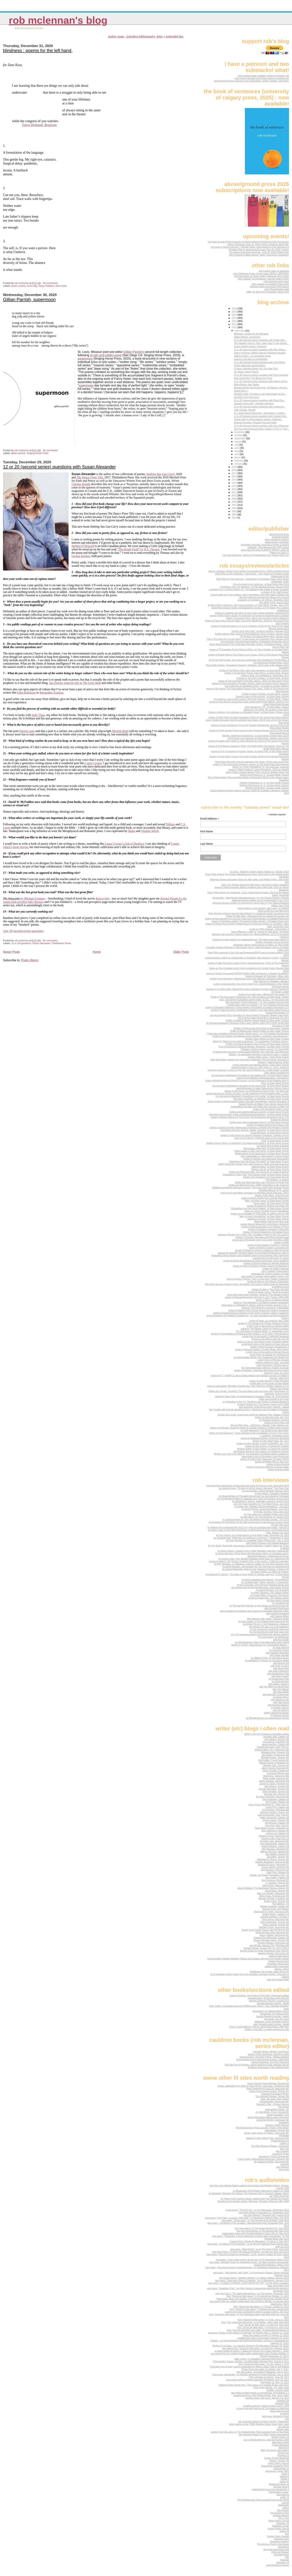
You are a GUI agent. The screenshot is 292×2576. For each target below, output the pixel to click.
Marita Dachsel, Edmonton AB (274, 1781)
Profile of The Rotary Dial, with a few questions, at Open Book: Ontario (254, 670)
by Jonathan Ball (280, 1603)
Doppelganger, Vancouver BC (274, 2101)
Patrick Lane (26, 731)
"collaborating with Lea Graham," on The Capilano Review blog (258, 1005)
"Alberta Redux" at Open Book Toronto (270, 1166)
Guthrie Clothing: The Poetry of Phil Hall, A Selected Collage (259, 1995)
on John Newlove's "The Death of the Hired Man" (265, 1430)
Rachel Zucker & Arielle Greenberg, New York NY (264, 1951)
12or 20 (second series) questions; (23, 931)
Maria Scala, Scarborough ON (274, 1896)
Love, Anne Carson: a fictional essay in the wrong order (261, 1138)
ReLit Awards (282, 2151)
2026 (234, 308)
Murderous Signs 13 (279, 2484)
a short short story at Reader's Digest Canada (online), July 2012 (257, 2312)
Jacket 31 (284, 2481)
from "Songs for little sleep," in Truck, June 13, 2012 (263, 2319)
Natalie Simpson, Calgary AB (274, 1906)
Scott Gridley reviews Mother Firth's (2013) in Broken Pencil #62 (257, 772)
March (237, 457)
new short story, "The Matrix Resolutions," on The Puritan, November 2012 (252, 2293)
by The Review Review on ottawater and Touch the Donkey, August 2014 (253, 1498)
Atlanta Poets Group (279, 1956)
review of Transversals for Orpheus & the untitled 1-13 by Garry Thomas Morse (250, 1334)
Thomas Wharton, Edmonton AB (273, 1943)
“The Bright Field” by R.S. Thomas (138, 549)
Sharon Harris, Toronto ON (276, 1820)
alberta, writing (281, 1969)
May (236, 451)
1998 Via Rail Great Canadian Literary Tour (267, 292)
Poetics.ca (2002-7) (279, 552)
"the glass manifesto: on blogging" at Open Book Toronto (261, 1099)
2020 (234, 327)
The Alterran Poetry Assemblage (273, 2544)
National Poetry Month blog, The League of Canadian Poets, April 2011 (254, 2385)
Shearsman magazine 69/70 (275, 2466)
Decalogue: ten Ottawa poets (274, 2014)
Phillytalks (284, 2135)
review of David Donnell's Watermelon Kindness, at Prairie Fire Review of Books (249, 1127)
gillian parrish (18, 453)
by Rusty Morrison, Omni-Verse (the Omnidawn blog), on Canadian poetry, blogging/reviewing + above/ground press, (252, 1554)
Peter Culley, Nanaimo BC (276, 1778)
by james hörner (281, 1697)
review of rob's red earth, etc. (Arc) (272, 1417)
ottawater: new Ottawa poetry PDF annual (268, 547)
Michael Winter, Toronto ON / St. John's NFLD (266, 1948)
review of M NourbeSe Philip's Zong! (271, 1109)
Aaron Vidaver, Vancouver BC (274, 1935)
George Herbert (81, 556)
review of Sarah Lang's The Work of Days (268, 1292)
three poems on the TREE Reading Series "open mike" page (259, 2424)
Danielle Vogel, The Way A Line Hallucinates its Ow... (260, 394)
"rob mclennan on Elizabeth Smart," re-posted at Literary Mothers (256, 686)
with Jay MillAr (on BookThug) (274, 1686)
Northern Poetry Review (277, 2125)
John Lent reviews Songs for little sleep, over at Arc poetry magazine (255, 884)
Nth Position (283, 2510)
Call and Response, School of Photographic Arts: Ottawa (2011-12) (256, 555)
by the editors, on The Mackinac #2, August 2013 (265, 1517)
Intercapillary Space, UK (277, 2109)
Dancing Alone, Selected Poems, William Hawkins (264, 2057)
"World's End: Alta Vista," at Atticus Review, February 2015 (260, 631)
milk (287, 2419)
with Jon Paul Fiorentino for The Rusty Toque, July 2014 (261, 1504)
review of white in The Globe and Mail (270, 1289)
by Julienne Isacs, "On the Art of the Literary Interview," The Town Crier (254, 1488)
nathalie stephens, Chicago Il (274, 1917)
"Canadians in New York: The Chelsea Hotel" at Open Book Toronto (255, 1174)
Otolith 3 (285, 2479)
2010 (234, 495)
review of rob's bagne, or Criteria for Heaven (267, 1446)
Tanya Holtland (46, 285)
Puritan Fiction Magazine (276, 2458)
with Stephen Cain (280, 1699)
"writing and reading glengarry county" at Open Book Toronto (259, 1112)
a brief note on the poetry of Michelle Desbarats (265, 1336)
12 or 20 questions (21, 943)
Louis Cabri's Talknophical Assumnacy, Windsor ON (263, 2159)
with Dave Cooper (280, 1676)
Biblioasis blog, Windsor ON (275, 1752)
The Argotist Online (279, 2513)
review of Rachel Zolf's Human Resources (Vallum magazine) (258, 1310)
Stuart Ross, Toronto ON (277, 1890)
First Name (206, 831)
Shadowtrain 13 (281, 2468)
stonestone (283, 2547)
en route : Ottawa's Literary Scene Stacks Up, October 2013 (259, 871)
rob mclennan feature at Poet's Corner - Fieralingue (263, 2421)
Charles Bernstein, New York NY (273, 1747)
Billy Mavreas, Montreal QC (275, 1849)
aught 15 (284, 2497)
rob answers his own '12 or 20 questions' (269, 1626)
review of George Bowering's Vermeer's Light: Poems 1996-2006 (257, 1297)
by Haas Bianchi (281, 1647)
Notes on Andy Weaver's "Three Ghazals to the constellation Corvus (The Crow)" (249, 1433)
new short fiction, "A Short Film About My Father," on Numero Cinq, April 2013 (250, 2252)
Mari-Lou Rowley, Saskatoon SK (273, 1893)
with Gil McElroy (281, 1710)
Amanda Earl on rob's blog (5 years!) (271, 1258)
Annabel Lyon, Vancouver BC (274, 1841)
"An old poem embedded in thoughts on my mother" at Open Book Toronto (252, 1096)
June (237, 448)
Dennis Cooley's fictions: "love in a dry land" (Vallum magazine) (258, 1279)
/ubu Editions (282, 2167)
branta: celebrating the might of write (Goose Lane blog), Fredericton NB (253, 2086)
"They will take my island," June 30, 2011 (268, 2377)
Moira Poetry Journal (278, 2520)
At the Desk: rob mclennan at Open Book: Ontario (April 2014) (258, 738)
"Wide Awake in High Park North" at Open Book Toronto (261, 1151)
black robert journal (279, 2411)
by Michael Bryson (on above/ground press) (267, 1718)
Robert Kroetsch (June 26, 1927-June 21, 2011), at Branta (260, 1067)
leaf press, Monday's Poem (275, 2416)
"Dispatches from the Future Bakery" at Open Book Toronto (260, 1208)
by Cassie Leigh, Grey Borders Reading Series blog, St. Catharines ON (253, 1558)
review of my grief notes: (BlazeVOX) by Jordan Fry (263, 994)
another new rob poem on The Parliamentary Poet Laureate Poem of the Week (250, 2432)
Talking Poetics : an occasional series (252, 356)
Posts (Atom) (29, 960)
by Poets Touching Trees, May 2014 (271, 1511)
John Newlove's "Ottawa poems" (273, 1365)
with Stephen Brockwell (277, 1652)
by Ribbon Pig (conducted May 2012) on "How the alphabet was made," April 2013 (248, 1527)
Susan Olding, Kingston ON (275, 1867)
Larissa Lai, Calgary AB (277, 1833)
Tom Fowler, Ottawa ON (277, 1802)
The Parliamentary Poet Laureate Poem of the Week (263, 2500)
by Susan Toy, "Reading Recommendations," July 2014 (262, 1506)
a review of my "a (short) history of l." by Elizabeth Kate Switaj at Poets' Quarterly (249, 589)
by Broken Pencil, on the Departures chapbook (266, 1624)
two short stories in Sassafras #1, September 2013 (264, 2212)
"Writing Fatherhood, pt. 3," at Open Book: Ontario (264, 782)
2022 (234, 321)
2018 (234, 470)
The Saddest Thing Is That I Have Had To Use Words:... (261, 343)
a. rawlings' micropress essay (274, 1435)
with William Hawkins (278, 1684)
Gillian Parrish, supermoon (29, 299)
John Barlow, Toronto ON (276, 1739)
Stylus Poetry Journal (278, 2463)
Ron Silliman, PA (280, 1904)
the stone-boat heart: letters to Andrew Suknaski (265, 1368)
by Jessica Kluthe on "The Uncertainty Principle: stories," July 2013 (256, 1519)
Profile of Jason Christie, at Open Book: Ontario (265, 694)
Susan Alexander (41, 943)
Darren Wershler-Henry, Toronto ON (271, 1940)
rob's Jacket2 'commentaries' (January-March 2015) (263, 279)
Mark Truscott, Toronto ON (276, 1924)
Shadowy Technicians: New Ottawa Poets (268, 2067)
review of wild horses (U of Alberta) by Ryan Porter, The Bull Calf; (256, 1091)
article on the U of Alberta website (272, 1300)
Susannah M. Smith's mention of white (270, 1274)
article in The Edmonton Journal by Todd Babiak (265, 1307)
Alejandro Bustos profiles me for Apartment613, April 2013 (260, 900)
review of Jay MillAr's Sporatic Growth (270, 1339)
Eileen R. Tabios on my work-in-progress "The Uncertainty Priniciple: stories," (251, 1041)
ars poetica (283, 2426)
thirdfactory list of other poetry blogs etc (269, 1971)
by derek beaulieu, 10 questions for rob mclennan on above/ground (256, 1566)
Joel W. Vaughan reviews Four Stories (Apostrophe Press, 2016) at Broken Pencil (248, 571)
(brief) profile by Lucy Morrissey (273, 911)
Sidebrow (284, 2476)
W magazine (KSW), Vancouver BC (271, 2161)
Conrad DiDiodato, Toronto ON (274, 1789)
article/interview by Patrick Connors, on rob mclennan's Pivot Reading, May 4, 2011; (247, 1093)
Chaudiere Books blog (278, 1964)
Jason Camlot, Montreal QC (275, 1768)
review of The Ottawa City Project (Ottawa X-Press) (263, 1323)
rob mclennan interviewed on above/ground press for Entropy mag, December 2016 (247, 1485)
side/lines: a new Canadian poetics (272, 2021)
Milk (287, 2557)
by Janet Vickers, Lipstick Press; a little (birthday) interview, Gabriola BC (253, 1551)
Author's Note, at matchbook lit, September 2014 (265, 675)
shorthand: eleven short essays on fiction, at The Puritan (261, 945)
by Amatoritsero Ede (279, 1679)
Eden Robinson (26, 692)
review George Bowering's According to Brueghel (265, 1224)
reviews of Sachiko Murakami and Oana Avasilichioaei (262, 1237)
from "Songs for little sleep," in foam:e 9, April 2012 (264, 2325)
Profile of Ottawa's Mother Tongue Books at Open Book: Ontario (257, 1020)
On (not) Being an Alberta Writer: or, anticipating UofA (262, 1331)
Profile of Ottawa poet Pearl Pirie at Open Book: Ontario (261, 1028)
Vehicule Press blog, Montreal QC (272, 1932)
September (240, 438)
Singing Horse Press (37, 453)
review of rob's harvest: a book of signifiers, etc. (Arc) (263, 1443)
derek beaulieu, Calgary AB (275, 1744)
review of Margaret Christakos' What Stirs (268, 1229)
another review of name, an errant (272, 1362)
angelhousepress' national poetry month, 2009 (266, 2406)
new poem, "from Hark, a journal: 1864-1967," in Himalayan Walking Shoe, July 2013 (247, 2218)
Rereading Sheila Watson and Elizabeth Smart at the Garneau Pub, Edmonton (250, 1255)
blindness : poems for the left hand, (38, 50)
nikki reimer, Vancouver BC (275, 1885)
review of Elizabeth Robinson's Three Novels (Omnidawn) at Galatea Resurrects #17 (247, 1007)
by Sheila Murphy (280, 1681)
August (238, 441)
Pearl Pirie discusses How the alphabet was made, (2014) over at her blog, (252, 762)
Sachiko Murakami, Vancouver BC (272, 1862)
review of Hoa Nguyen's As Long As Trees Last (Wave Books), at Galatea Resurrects (247, 918)
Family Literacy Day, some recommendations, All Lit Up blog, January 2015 (252, 634)
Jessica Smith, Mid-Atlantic (275, 1909)
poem (14, 285)
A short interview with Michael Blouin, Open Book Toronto (260, 1065)
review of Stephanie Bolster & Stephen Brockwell (265, 1438)
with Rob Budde (281, 1639)
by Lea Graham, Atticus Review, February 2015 (265, 1491)
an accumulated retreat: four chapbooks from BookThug (261, 1357)
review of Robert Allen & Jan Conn (272, 1462)
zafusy (286, 2507)
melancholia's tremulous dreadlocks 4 (270, 2489)
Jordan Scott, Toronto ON (276, 1901)
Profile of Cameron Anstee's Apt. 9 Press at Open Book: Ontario (257, 1044)
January (238, 464)
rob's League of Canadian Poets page (270, 284)
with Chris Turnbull (280, 1666)
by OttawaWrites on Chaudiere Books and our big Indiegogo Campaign (254, 1496)
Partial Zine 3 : (241, 391)
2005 (234, 511)
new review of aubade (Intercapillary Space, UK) (265, 1276)
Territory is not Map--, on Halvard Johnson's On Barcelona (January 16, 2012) (250, 2346)
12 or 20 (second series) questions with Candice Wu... (260, 416)
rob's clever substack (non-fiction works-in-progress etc (262, 78)
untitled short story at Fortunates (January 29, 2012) (263, 2338)
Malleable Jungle (280, 2526)
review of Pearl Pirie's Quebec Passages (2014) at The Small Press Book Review (249, 717)
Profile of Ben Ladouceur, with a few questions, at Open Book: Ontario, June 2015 (248, 605)
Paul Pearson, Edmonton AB (275, 1870)
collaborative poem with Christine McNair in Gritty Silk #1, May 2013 (255, 2233)
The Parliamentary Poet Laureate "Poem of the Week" (262, 2128)
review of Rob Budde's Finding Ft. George (268, 1245)
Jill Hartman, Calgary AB (277, 1823)
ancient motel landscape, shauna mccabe (268, 2054)
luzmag (285, 2502)
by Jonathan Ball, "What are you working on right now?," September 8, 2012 (251, 1538)
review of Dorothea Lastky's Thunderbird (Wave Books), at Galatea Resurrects (250, 921)
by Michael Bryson (280, 1715)
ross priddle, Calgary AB (277, 1877)
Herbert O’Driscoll (83, 546)
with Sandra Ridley (279, 1616)
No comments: (51, 283)
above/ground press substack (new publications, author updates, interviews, (251, 81)
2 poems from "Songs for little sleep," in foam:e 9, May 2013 (259, 2241)
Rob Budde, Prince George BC (273, 1760)
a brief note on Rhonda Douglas (273, 1360)
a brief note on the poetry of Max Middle (269, 1383)
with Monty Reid (281, 1668)
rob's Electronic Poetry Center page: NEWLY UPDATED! (261, 273)
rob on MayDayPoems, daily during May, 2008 (266, 2440)
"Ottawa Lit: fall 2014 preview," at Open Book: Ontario (262, 678)
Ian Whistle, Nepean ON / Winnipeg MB (269, 1945)
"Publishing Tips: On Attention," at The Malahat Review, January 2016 (254, 587)
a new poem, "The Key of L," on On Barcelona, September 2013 (257, 2210)
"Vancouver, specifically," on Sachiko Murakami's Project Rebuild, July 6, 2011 (250, 2374)
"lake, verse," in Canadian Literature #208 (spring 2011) (261, 2359)
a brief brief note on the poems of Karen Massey (265, 1344)
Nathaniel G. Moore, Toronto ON (273, 1859)
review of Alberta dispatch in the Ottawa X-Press (265, 1227)
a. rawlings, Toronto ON (277, 1883)
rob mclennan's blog (58, 20)
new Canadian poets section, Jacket (271, 2024)
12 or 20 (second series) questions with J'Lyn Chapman (261, 425)
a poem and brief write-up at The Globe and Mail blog (262, 2408)
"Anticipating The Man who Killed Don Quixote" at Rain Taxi (259, 1106)
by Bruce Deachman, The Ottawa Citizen (269, 1598)
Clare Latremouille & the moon (274, 1399)
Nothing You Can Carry (160, 474)
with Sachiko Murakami (277, 1613)
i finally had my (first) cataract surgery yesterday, (258, 419)
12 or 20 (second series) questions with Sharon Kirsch (260, 381)
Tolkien (170, 824)
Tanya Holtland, (39, 125)
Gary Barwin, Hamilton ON (276, 1742)
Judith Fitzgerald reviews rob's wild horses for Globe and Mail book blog (253, 1164)
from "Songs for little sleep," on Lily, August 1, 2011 (264, 2364)
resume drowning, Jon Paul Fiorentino (270, 2062)
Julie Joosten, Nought (244, 410)
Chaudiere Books (280, 537)
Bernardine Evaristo (51, 692)
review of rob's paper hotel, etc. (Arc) (271, 1441)
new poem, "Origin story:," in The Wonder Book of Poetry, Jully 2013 (255, 2220)
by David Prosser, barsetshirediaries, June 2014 (265, 1509)
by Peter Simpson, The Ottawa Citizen (270, 1592)
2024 (234, 315)
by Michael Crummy (32, 898)
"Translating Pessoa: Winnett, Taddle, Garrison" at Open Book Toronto (254, 1130)
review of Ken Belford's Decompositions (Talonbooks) (262, 1078)
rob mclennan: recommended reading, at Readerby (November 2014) (254, 641)
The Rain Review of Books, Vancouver (270, 2146)
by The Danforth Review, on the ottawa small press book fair (259, 1605)
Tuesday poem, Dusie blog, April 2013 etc (268, 1998)
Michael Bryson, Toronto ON (275, 1757)
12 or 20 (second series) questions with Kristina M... (259, 406)
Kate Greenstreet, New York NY (273, 1815)
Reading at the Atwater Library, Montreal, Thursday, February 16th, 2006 (253, 2201)
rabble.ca (284, 2143)
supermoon (86, 385)
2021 (234, 324)
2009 (234, 498)
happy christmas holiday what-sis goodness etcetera (260, 353)
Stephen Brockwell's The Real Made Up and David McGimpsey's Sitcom (253, 1253)
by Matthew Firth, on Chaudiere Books (270, 1658)
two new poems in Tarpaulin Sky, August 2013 (266, 2215)
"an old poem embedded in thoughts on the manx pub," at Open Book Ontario (250, 1086)
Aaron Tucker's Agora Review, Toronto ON (268, 2083)
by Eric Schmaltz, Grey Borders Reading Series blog (263, 1585)
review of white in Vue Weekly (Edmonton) (268, 1281)
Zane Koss (61, 285)
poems (22, 285)
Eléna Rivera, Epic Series (246, 384)
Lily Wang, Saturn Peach (246, 372)
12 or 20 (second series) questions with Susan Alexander (59, 466)
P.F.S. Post (283, 2518)
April (236, 454)
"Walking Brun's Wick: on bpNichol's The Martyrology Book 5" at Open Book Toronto (247, 1143)
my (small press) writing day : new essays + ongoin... (260, 413)
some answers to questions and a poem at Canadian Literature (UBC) (254, 1611)
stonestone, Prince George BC (274, 2156)
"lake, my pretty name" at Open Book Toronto (266, 1200)
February (239, 460)
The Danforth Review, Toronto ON (272, 2096)
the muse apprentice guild (276, 2549)
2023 (234, 318)
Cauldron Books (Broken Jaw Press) (271, 2051)
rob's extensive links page (276, 281)
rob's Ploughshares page (276, 289)
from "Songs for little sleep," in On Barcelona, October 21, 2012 (257, 2296)
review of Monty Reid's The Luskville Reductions (265, 1198)
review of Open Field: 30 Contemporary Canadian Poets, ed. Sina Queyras (252, 1396)
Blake (131, 831)
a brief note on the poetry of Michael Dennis (267, 1352)
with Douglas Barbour (278, 1705)
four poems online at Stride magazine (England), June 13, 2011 (257, 2379)
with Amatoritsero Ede (278, 1673)
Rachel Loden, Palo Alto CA (275, 1838)
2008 (234, 502)
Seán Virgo (38, 715)
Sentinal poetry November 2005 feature (269, 286)
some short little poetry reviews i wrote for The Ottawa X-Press (258, 1294)
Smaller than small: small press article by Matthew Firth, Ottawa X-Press (253, 1415)
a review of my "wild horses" (275, 592)
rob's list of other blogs (278, 1979)
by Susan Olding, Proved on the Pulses (269, 1595)
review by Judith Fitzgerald (276, 1268)
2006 (234, 508)
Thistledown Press (61, 943)
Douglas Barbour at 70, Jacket (274, 1190)
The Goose (283, 2107)
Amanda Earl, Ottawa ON (276, 1794)
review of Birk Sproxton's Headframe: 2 (269, 1347)
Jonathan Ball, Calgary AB (276, 1736)
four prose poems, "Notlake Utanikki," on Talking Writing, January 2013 (254, 2278)
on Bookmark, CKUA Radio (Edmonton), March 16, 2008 (261, 2191)
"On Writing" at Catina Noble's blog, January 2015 (264, 636)
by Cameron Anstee (279, 1650)
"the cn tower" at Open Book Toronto (271, 1203)
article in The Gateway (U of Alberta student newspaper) (261, 1302)
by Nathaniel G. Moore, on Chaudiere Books (267, 1660)
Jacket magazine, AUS (277, 2114)
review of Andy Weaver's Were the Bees (269, 1381)
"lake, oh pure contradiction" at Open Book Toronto (264, 1216)
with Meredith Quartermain (276, 1694)
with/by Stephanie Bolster (276, 1713)
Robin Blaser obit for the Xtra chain (271, 1221)
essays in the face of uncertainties (251, 359)
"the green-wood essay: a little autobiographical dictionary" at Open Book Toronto (249, 1114)
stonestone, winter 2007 (277, 2471)
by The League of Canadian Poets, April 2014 (266, 1514)
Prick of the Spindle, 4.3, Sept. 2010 (271, 2387)
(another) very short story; (246, 397)
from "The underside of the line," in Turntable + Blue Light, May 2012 (255, 2322)
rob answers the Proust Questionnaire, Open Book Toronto (260, 1587)
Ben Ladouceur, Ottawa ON (275, 1830)
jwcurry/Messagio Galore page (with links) (268, 2117)
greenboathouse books (277, 2565)
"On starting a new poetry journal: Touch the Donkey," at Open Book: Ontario (251, 699)
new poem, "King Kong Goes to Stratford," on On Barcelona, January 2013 (252, 2280)
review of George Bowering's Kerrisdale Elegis (266, 1232)
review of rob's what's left (276, 1422)
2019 (234, 467)
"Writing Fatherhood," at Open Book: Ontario (267, 788)
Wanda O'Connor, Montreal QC (273, 1864)
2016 (234, 476)
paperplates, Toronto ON (277, 2130)
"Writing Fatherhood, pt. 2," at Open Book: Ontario (264, 785)
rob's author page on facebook (274, 271)
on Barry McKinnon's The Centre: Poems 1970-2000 (263, 1404)
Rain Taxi (284, 2148)
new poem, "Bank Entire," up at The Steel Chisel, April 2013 (259, 2249)
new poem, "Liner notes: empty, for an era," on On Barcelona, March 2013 (252, 2259)
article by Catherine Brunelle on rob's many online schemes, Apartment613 (252, 613)
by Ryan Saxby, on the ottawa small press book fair (263, 1621)
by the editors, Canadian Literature (272, 1493)
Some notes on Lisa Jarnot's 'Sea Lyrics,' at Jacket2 (263, 908)
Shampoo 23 (282, 2523)
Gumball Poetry (281, 2554)
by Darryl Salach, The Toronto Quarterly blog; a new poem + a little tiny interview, (249, 1561)
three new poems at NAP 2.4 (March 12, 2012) (266, 2335)
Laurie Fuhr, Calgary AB (277, 1807)
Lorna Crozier (93, 763)
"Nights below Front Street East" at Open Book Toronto (262, 1153)
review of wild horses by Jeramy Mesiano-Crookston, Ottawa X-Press (254, 1135)
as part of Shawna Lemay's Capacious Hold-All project (262, 1250)
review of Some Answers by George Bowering (266, 1263)
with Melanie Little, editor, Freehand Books (268, 1619)
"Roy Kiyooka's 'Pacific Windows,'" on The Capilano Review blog (257, 1002)
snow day (32, 285)
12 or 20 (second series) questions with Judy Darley (259, 362)
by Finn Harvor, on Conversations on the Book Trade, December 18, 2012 (252, 1535)
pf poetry (284, 2413)
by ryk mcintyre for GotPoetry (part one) (269, 1632)
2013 (234, 486)
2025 (234, 311)
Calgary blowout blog (278, 1961)
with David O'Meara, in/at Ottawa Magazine (267, 1543)
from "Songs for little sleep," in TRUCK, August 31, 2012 (261, 2306)
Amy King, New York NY (277, 1825)
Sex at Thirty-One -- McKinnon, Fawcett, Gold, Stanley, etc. (260, 1425)
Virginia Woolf (149, 831)
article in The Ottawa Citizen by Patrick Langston (265, 1328)
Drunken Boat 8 (281, 2487)
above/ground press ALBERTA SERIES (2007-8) (265, 550)
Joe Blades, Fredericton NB (275, 1755)
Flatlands (284, 2560)
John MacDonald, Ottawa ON (274, 1843)
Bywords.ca (283, 2455)
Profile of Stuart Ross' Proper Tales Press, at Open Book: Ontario (257, 673)
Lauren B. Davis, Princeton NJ (274, 1783)
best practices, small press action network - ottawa (264, 1407)
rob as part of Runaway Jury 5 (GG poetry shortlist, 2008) (260, 1240)
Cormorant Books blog (278, 1773)
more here (284, 2169)
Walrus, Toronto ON (279, 2460)
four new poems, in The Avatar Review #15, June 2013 (262, 2228)
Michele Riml (120, 731)
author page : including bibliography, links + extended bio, (146, 36)
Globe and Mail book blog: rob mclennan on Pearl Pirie (262, 1182)
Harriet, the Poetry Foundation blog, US (269, 1875)
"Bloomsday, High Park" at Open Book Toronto (266, 1148)
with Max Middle (281, 1692)
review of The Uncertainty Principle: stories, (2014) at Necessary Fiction (253, 681)
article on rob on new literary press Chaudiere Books (263, 1341)
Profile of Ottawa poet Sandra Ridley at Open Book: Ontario (259, 1031)
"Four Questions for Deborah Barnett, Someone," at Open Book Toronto (253, 1046)
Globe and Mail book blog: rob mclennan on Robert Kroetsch (259, 1172)
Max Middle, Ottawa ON (277, 1854)
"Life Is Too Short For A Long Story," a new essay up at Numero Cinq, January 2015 (247, 639)
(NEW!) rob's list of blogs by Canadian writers (266, 1734)
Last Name (206, 843)
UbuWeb (284, 2164)
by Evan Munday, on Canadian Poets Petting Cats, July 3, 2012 (257, 1540)
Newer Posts (11, 951)
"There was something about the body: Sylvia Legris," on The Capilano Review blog (247, 1033)
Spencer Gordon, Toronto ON (274, 1812)
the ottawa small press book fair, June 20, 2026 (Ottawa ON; (259, 252)
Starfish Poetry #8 (280, 2437)
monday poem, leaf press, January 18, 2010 (267, 2398)
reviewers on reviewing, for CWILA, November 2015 (263, 600)
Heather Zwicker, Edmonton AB (273, 1953)
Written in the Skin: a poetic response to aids (267, 2029)
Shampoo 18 (282, 2562)
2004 (234, 514)
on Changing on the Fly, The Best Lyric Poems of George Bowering (256, 1401)
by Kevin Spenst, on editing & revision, (270, 1572)
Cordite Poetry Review (278, 2536)
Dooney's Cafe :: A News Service (272, 2104)
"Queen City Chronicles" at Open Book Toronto (266, 1177)
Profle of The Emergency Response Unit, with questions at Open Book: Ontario (250, 997)
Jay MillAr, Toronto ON (278, 1857)
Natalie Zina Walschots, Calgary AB (271, 1937)
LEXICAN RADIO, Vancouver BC (272, 2120)
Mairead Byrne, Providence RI (274, 1763)
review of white (281, 1242)
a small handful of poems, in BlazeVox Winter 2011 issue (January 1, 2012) (252, 2351)
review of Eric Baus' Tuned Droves (272, 1195)
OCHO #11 (283, 2453)
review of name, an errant (276, 1373)
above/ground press (279, 534)
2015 (234, 479)
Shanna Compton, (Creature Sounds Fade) (255, 422)
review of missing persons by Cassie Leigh (268, 1125)
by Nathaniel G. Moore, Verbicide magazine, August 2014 (260, 1501)
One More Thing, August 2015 (274, 602)
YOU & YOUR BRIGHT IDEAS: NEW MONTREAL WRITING (259, 2027)
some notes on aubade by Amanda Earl (269, 1354)
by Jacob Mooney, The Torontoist (272, 1590)
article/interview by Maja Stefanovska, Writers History (262, 1088)
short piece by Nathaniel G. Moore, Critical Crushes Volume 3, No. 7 (255, 1305)
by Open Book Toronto (278, 1600)
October (238, 435)
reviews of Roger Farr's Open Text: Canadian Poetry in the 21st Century (253, 1234)
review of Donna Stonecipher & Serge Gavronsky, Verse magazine (256, 1260)
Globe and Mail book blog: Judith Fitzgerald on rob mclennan (259, 1185)
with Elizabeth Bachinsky (276, 1608)
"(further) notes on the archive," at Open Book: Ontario (262, 696)
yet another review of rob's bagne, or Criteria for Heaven (261, 1451)
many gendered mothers (277, 539)
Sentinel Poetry (281, 2539)
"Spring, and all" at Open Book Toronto (270, 1169)
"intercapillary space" (278, 2492)
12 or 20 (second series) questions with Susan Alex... (260, 340)
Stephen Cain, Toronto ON (276, 1765)
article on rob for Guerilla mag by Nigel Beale (267, 1211)
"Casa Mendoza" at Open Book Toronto (269, 1133)
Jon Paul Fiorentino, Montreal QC (272, 1796)
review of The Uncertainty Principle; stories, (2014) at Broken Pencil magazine (250, 683)
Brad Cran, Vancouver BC (276, 1776)
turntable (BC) (282, 2403)
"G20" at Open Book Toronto (275, 1140)
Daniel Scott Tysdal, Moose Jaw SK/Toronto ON (265, 1930)
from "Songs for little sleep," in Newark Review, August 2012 (259, 2309)
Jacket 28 (284, 2531)
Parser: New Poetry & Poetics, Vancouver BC (266, 2133)
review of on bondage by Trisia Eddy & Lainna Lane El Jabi (260, 1213)
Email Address (209, 818)
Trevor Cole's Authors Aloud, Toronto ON (269, 2091)
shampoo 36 (283, 2400)
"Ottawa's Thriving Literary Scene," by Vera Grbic (264, 1049)
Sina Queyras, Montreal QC (275, 1880)
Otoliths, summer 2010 (277, 2390)
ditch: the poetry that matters (275, 2099)
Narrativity (284, 2122)
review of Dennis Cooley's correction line (269, 1247)
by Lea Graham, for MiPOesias (273, 1637)
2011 (234, 492)
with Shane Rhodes (279, 1655)
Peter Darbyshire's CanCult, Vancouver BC (268, 2088)
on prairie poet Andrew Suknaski (273, 1146)
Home (97, 951)
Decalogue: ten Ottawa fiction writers (271, 2011)
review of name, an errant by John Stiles (269, 1321)
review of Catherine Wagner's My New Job (268, 1206)
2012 (234, 489)
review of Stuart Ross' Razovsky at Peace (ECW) (264, 1459)
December (239, 330)
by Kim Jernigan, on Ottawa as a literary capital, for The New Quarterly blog (251, 1564)
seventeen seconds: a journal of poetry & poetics (265, 544)
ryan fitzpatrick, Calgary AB (275, 1799)
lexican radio (283, 2429)
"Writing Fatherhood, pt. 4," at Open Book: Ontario (264, 775)
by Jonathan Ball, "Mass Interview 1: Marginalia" (265, 1582)
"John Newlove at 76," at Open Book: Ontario (266, 707)
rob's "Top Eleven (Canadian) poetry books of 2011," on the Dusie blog (254, 999)
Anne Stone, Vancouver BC (275, 1919)
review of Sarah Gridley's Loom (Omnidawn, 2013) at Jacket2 (258, 769)
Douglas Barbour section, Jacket (273, 2003)
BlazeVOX (284, 2447)
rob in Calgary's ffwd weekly (275, 1271)
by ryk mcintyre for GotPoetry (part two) (269, 1629)
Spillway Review (281, 2515)
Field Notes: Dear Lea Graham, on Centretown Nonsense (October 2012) (252, 2299)
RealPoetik (283, 2505)
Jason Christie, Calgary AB (275, 1770)
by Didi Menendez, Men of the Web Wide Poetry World (262, 1642)
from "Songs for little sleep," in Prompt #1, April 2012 (263, 2327)
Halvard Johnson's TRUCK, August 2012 (269, 2001)
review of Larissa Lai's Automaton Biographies (266, 1159)
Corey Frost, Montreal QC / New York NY (268, 1804)
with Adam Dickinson (278, 1671)
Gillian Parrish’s (133, 351)
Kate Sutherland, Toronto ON (274, 1922)
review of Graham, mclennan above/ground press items (261, 1370)
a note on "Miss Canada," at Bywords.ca (269, 929)
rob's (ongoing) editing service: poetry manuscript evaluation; (259, 255)
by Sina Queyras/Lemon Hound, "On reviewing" (265, 1579)
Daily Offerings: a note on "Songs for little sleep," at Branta (260, 931)
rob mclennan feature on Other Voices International (264, 2434)
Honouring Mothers (279, 2541)
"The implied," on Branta (277, 1180)
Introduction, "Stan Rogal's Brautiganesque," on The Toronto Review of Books (250, 898)
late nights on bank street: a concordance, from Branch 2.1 (260, 2393)
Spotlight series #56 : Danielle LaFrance (254, 403)
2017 (234, 473)
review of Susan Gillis (278, 1469)
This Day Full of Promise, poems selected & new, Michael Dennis (257, 2064)
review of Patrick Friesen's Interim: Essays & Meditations (261, 1266)
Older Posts (181, 951)
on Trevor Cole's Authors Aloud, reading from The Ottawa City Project (254, 2198)
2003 (234, 517)
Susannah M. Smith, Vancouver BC (271, 1911)
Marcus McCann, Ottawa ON (275, 1851)
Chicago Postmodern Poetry (275, 2094)
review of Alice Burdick (278, 1464)
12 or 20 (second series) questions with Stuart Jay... (259, 400)
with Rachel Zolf (281, 1663)
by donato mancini (280, 1707)
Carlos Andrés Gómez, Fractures (250, 346)
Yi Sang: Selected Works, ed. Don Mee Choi (256, 368)
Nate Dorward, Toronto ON (276, 1791)
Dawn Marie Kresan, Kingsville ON (272, 1828)
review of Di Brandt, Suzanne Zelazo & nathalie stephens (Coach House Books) (249, 1428)
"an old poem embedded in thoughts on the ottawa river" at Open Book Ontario (250, 1075)
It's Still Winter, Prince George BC (272, 2112)
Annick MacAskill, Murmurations (250, 365)
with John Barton (280, 1689)
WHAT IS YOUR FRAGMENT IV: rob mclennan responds (261, 767)
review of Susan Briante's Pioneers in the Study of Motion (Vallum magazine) (251, 1313)
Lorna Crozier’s (124, 843)
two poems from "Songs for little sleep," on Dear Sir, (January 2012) (255, 2348)
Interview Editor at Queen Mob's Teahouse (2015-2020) (261, 276)
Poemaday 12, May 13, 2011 (275, 2382)
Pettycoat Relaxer (280, 2552)
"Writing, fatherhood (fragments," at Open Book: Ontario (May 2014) (255, 735)
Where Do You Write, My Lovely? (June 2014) (266, 709)
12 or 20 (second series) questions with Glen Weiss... (260, 349)
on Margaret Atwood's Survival (274, 1420)
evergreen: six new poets (276, 2019)
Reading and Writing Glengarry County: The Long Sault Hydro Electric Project (250, 1187)
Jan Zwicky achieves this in (75, 682)
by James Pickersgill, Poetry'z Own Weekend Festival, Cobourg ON (255, 1569)
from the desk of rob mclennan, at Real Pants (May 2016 (261, 584)
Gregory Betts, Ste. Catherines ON (272, 1749)
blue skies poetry (280, 2442)
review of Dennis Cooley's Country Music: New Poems (262, 1349)
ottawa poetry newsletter (277, 542)
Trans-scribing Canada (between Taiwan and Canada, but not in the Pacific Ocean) (248, 1958)
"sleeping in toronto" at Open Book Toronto (268, 1219)
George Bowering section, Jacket (272, 2016)
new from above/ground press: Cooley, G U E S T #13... (261, 429)
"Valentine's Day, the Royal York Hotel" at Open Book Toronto (258, 1161)
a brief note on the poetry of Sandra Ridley (268, 1326)
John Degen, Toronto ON (276, 1786)
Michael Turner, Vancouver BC (274, 1927)
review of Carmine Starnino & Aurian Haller (268, 1467)
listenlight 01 (283, 2494)
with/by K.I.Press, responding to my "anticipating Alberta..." (260, 1645)
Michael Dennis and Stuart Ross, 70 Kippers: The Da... (261, 387)
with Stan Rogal (281, 1702)
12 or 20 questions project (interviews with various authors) (260, 1634)
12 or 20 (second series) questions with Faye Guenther (261, 375)
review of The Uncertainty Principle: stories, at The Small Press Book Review (251, 764)
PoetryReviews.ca (280, 2141)
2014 (234, 483)
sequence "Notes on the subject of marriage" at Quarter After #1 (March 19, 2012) (248, 2332)
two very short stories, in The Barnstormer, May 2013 (263, 2231)
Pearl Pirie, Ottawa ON (277, 1872)
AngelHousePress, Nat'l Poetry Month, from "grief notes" (261, 2395)
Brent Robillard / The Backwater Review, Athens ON (263, 1888)
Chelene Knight (81, 484)
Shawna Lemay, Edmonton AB (274, 1836)
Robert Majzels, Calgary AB (275, 1846)
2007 (234, 505)
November (239, 432)
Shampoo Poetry (280, 2154)
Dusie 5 (285, 2473)
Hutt (287, 2534)
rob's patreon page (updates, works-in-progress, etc (263, 75)
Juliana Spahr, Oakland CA (275, 1914)
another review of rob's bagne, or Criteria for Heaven (263, 1448)
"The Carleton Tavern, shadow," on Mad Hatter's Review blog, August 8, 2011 (250, 2361)
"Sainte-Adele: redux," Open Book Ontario (268, 1057)
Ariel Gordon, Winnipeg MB (275, 1810)
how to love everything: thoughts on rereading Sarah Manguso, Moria (254, 1193)
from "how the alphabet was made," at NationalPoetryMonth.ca (258, 2330)
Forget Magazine (280, 2445)
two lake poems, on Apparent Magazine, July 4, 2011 (263, 2372)
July (236, 445)
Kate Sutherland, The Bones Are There (253, 378)
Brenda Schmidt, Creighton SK (274, 1898)
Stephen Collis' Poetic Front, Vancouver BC (267, 2138)
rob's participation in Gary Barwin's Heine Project (265, 1156)
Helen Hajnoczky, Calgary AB (274, 1817)
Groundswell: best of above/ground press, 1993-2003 (262, 2059)
